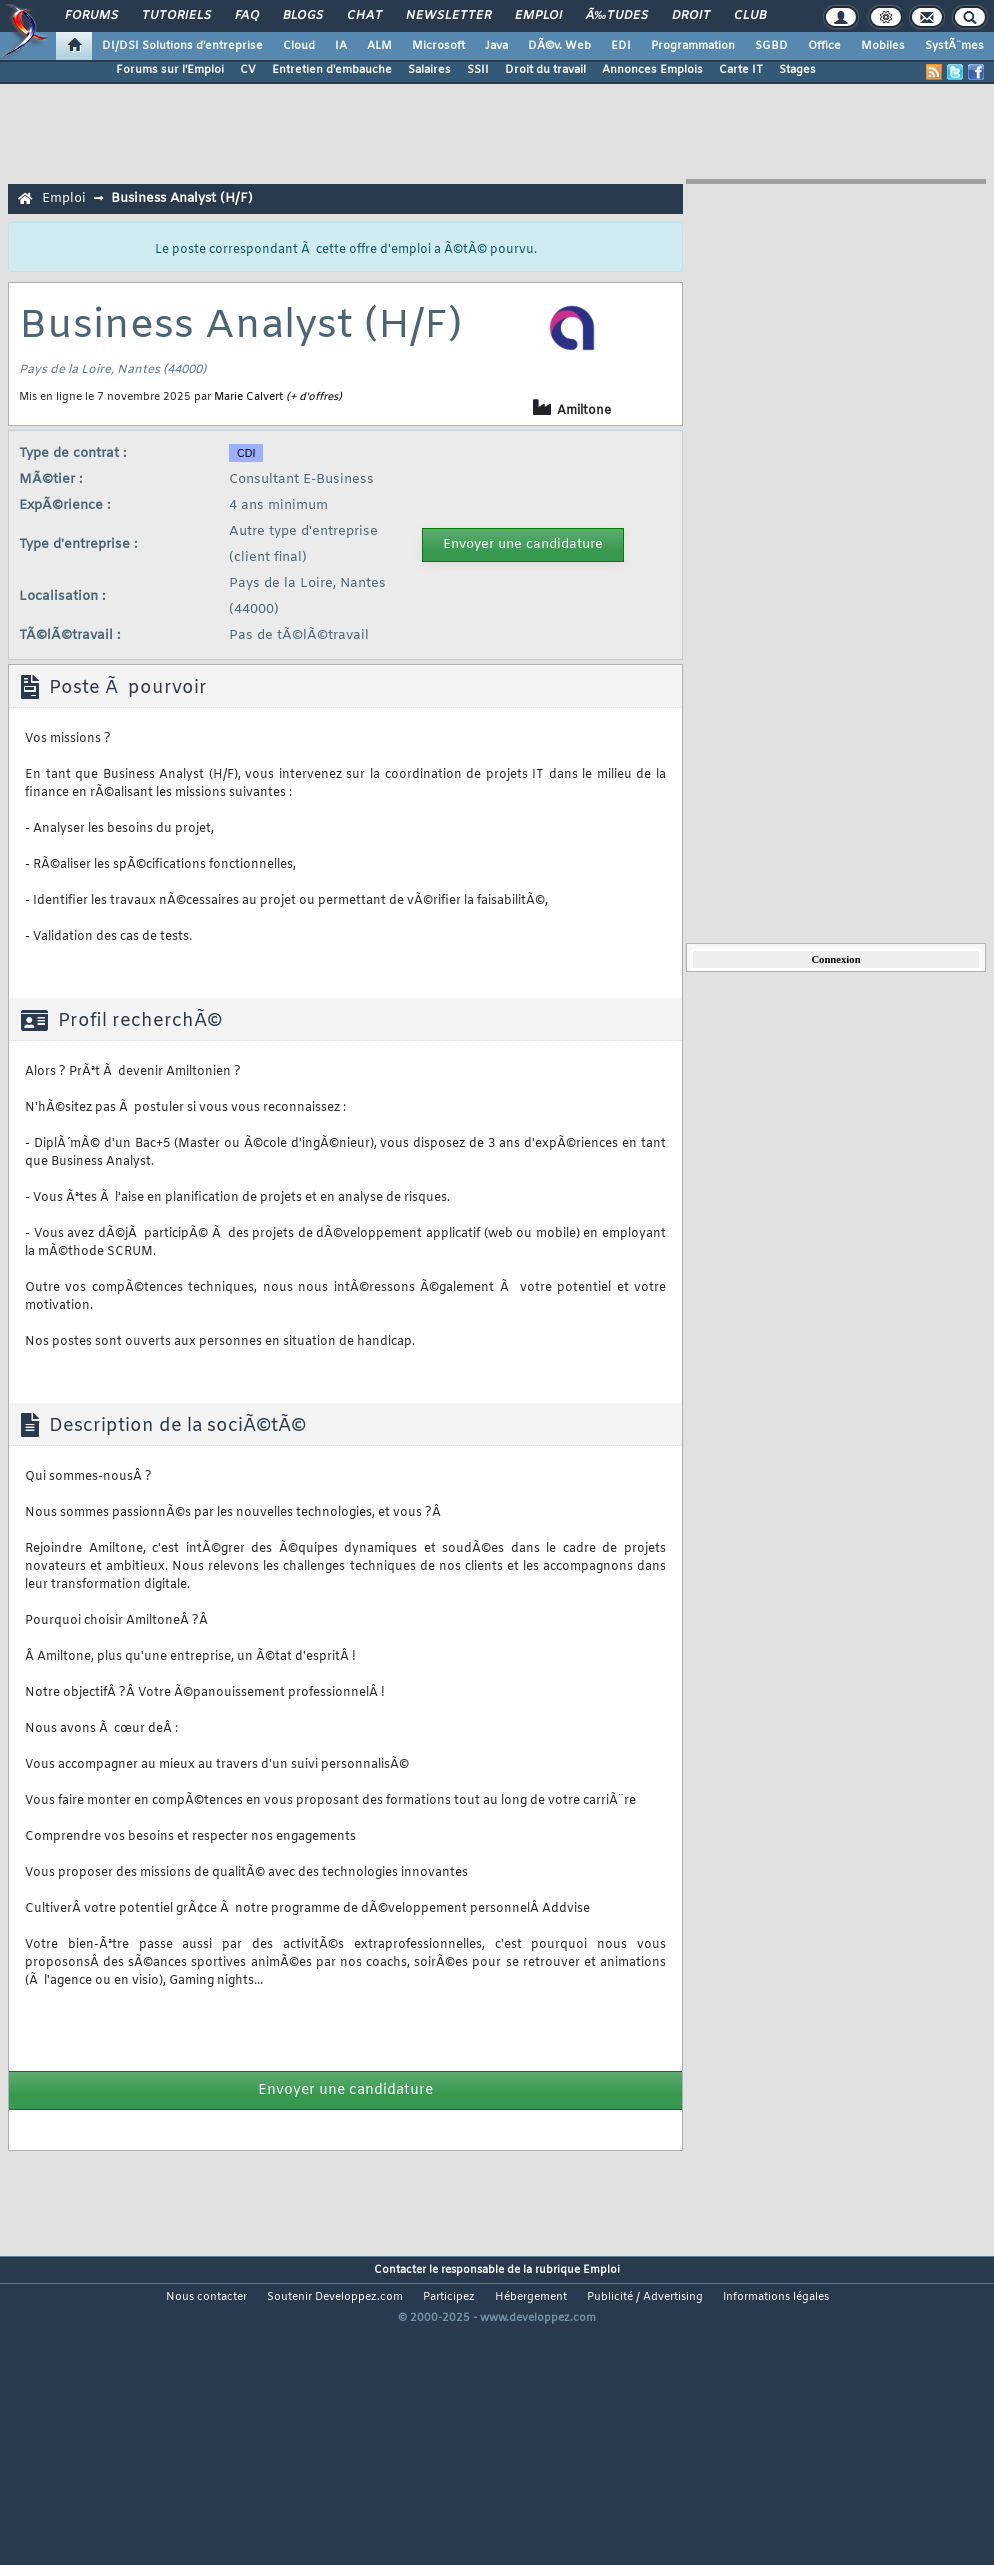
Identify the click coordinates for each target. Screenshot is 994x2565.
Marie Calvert (248, 397)
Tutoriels (176, 16)
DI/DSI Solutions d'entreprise (182, 46)
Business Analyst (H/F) (182, 198)
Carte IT (741, 70)
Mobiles (883, 46)
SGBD (771, 46)
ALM (379, 46)
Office (824, 46)
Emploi (538, 16)
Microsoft (438, 46)
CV (248, 70)
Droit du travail (545, 70)
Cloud (299, 46)
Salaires (429, 70)
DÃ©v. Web (559, 46)
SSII (478, 70)
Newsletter (448, 16)
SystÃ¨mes (954, 46)
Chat (364, 16)
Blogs (303, 16)
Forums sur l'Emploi (170, 70)
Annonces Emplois (652, 70)
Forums (91, 16)
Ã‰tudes (617, 16)
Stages (797, 70)
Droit (691, 16)
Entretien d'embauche (332, 70)
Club (750, 16)
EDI (621, 46)
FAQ (247, 16)
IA (341, 46)
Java (496, 46)
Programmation (693, 46)
